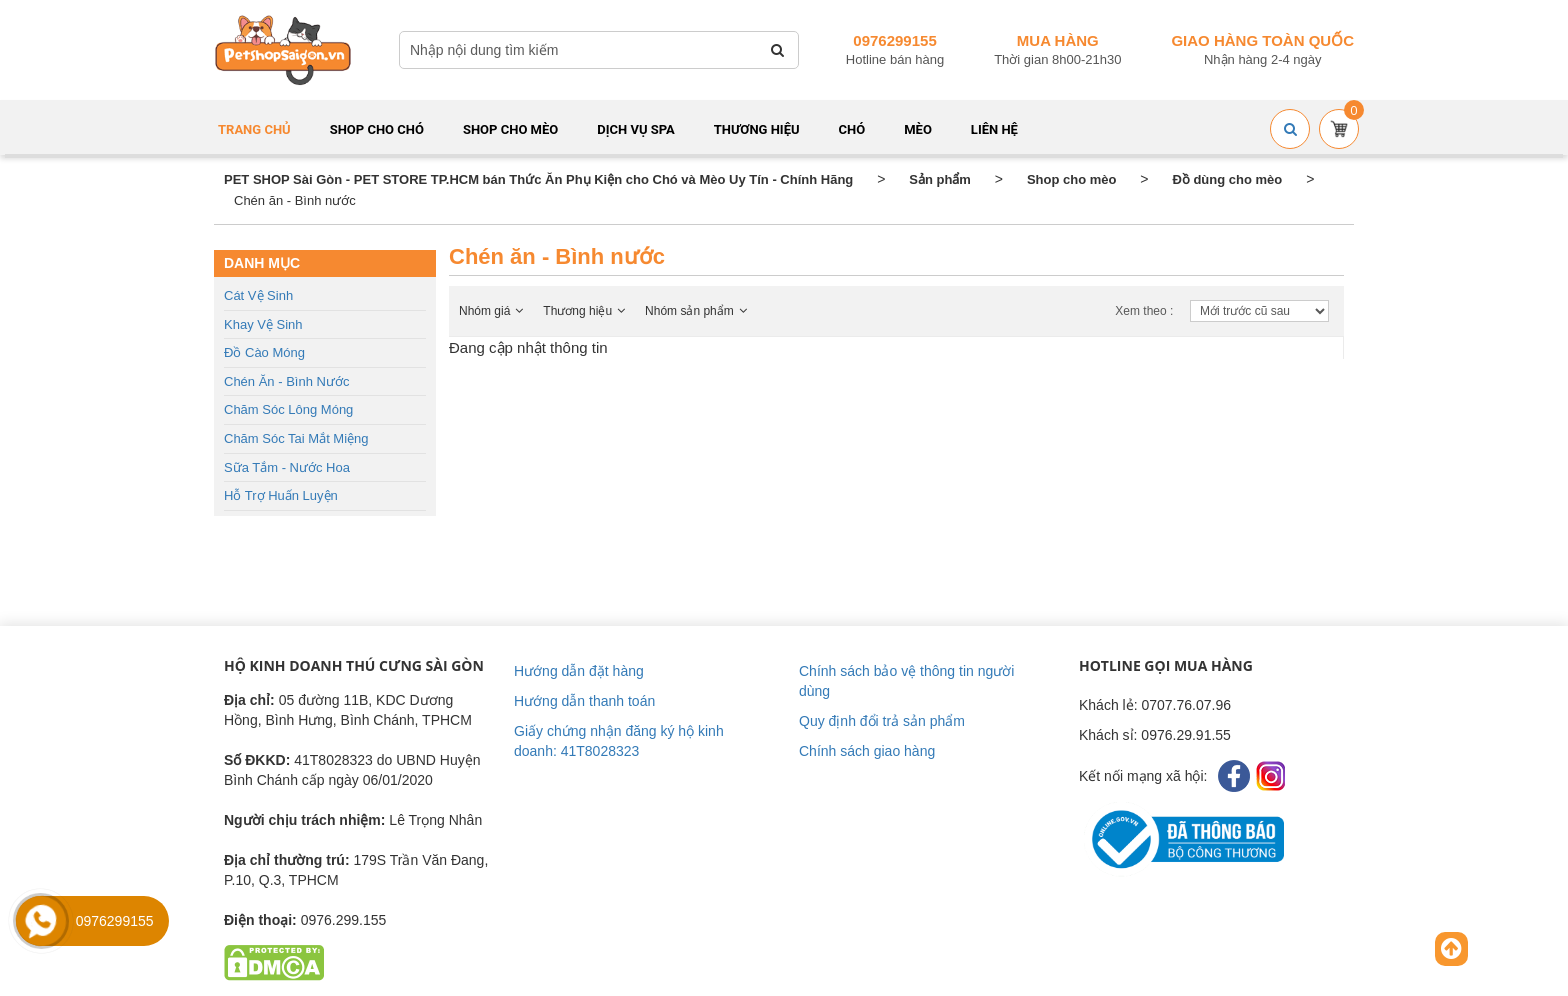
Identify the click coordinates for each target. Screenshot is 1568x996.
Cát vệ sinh (258, 295)
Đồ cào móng (264, 352)
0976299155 (894, 40)
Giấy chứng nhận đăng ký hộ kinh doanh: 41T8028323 (619, 741)
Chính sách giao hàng (867, 751)
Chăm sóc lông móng (288, 409)
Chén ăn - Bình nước (286, 381)
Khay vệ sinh (263, 324)
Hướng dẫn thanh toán (584, 701)
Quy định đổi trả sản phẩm (882, 721)
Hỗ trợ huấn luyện (281, 495)
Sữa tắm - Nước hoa (287, 467)
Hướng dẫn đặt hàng (579, 671)
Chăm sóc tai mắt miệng (296, 438)
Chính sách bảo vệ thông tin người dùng (906, 681)
